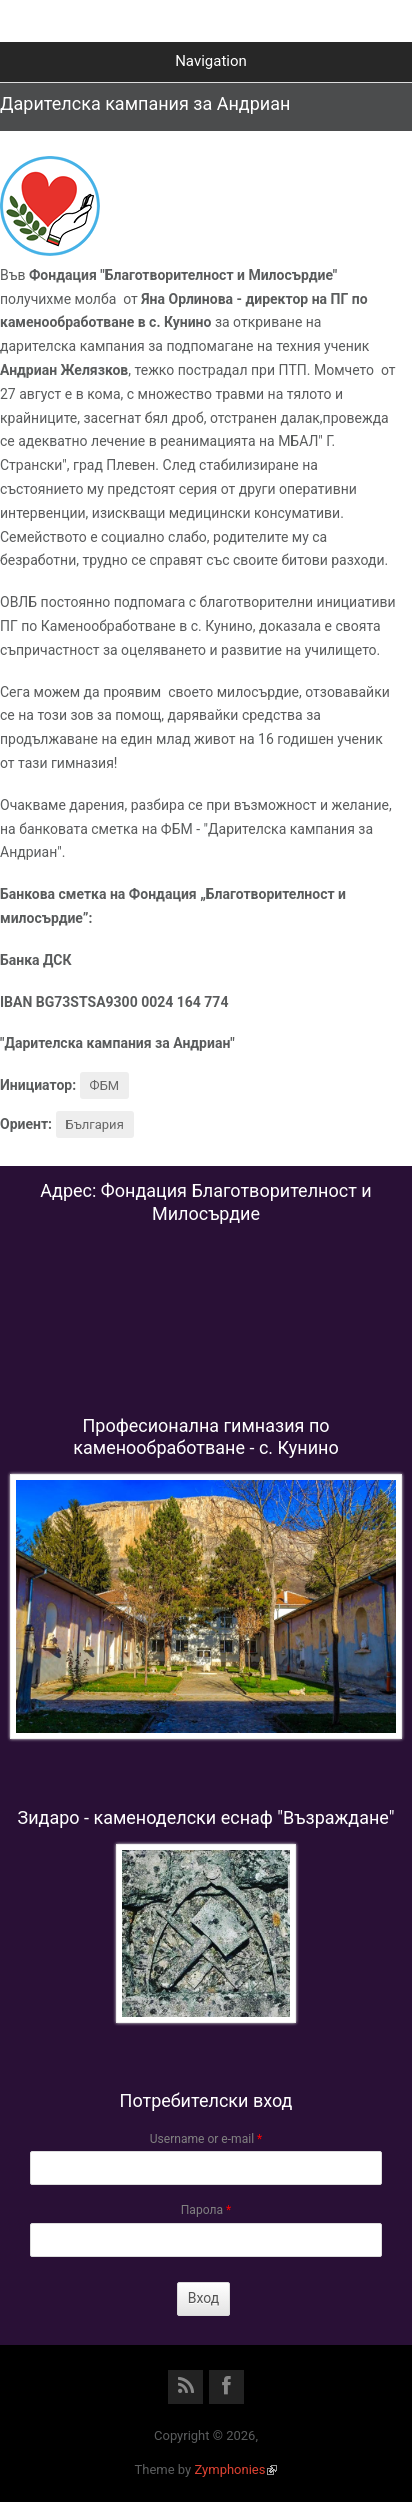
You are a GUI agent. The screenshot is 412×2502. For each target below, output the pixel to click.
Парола (206, 2210)
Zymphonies (235, 2469)
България (95, 1124)
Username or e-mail (206, 2139)
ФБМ (105, 1085)
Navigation (211, 61)
